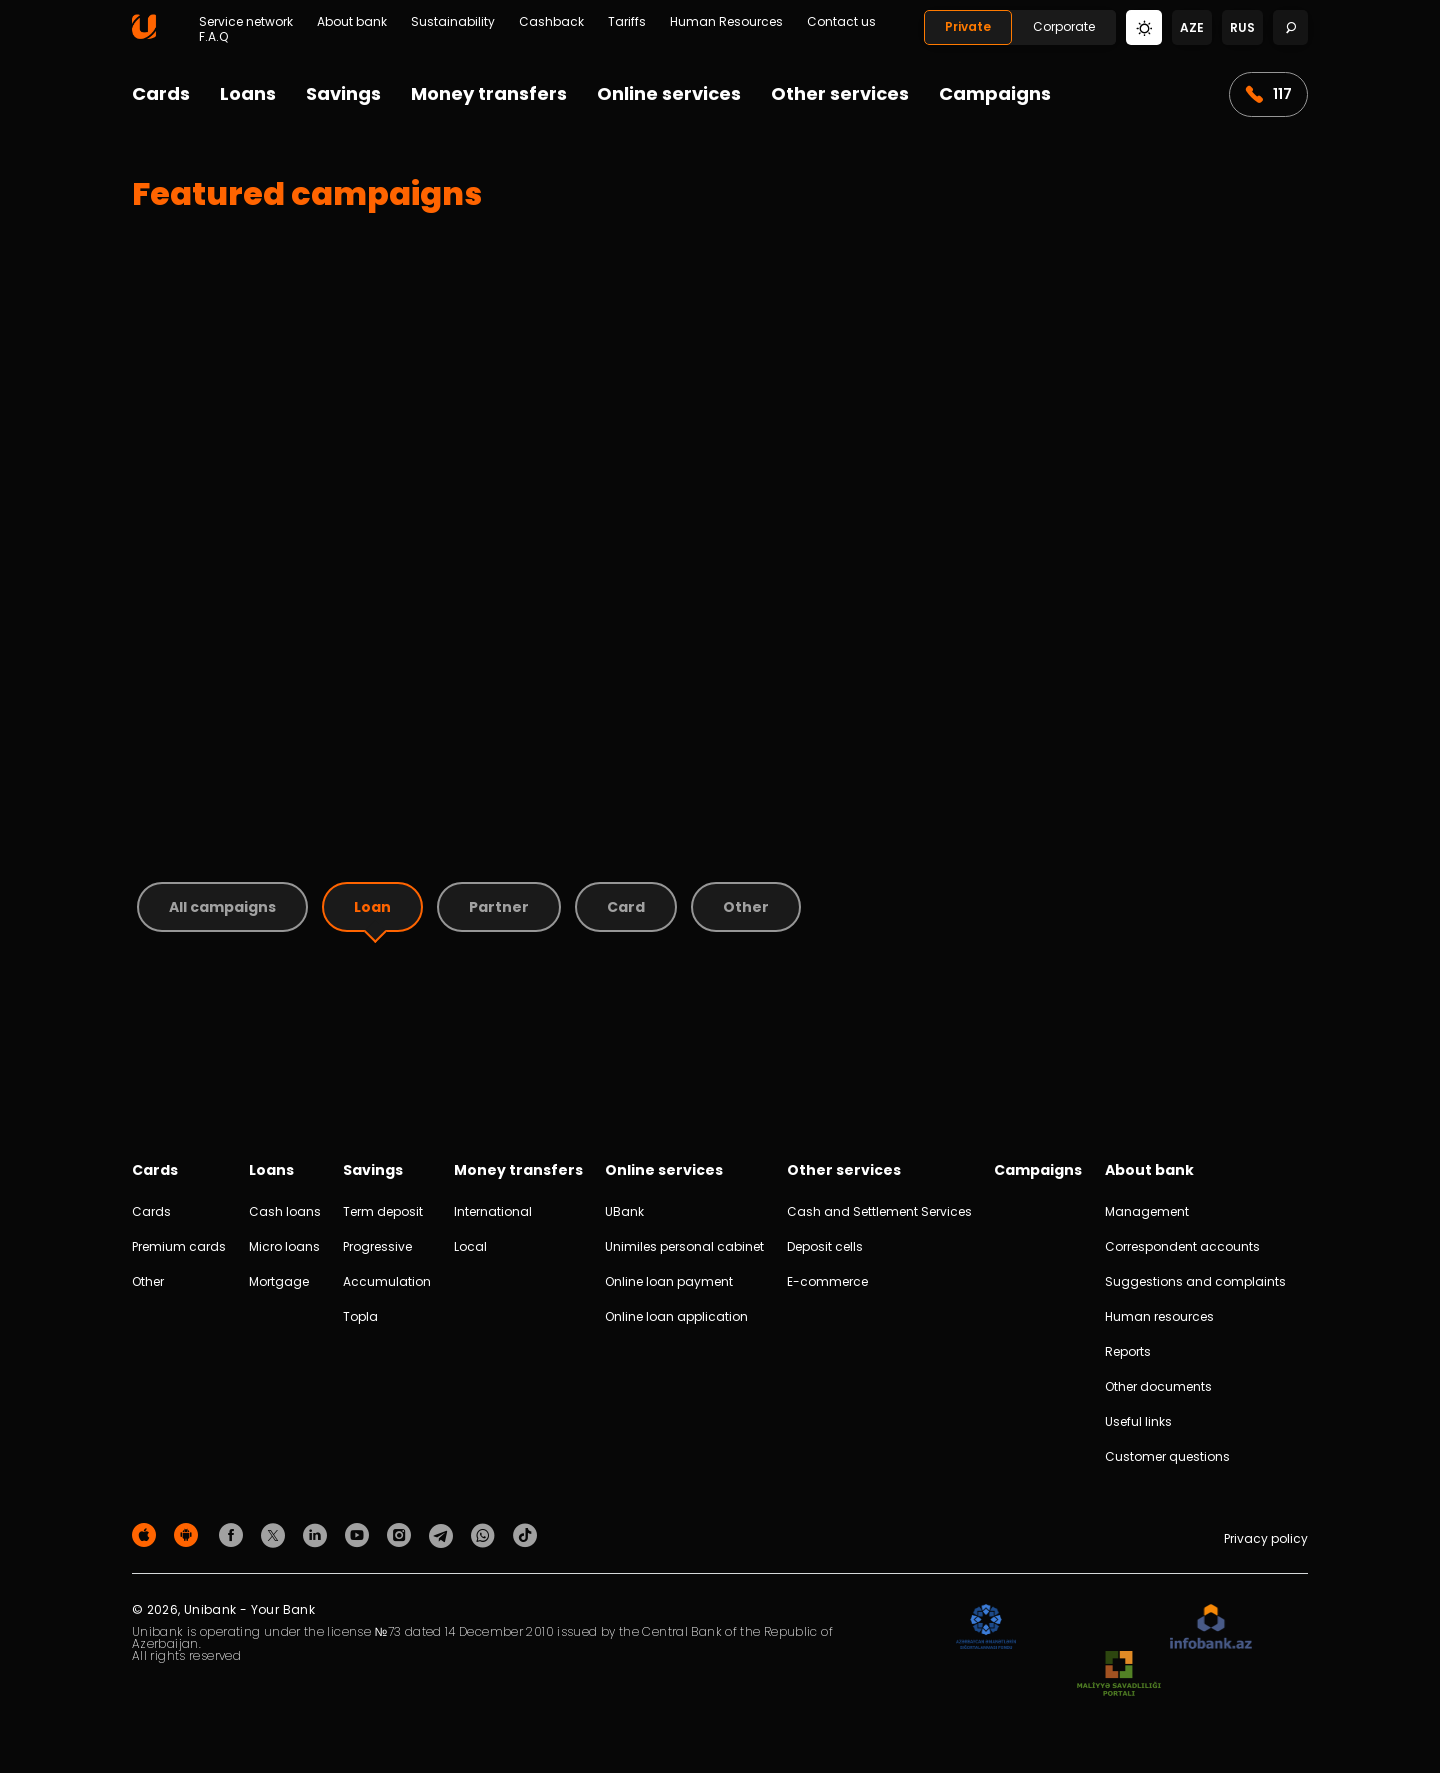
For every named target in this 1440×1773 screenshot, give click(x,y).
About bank (352, 22)
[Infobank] (1211, 1627)
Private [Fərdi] (968, 26)
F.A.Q (213, 37)
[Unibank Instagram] (402, 1534)
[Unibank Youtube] (360, 1534)
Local (470, 1246)
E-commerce (827, 1281)
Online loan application (676, 1316)
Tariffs (627, 22)
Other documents (1158, 1386)
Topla (360, 1316)
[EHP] (1093, 1627)
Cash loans (285, 1211)
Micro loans (284, 1246)
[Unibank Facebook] (234, 1534)
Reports (1128, 1351)
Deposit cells (825, 1246)
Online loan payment (669, 1281)
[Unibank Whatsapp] (486, 1534)
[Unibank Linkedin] (318, 1534)
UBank (624, 1211)
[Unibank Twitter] (276, 1534)
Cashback (551, 22)
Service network (246, 22)
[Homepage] (144, 34)
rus (1242, 27)
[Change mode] (1144, 26)
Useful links (1138, 1421)
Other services (840, 93)
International (493, 1211)
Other (148, 1281)
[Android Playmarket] (189, 1534)
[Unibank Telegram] (444, 1534)
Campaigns (995, 93)
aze (1192, 27)
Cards (161, 93)
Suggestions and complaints (1195, 1281)
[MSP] (1119, 1674)
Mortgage (279, 1281)
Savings (343, 93)
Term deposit (383, 1211)
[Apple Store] (147, 1534)
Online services (669, 93)
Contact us (841, 22)
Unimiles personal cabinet (684, 1246)
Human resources (1159, 1316)
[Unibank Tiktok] (525, 1534)
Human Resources (726, 22)
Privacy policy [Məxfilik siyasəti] (1266, 1538)
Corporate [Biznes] (1064, 26)
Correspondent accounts (1182, 1246)
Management (1147, 1211)
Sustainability (453, 22)
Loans (248, 93)
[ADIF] (986, 1627)
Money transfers (489, 93)
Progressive (377, 1246)
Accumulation (387, 1281)
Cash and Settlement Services (879, 1211)
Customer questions (1167, 1456)
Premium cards (179, 1246)
